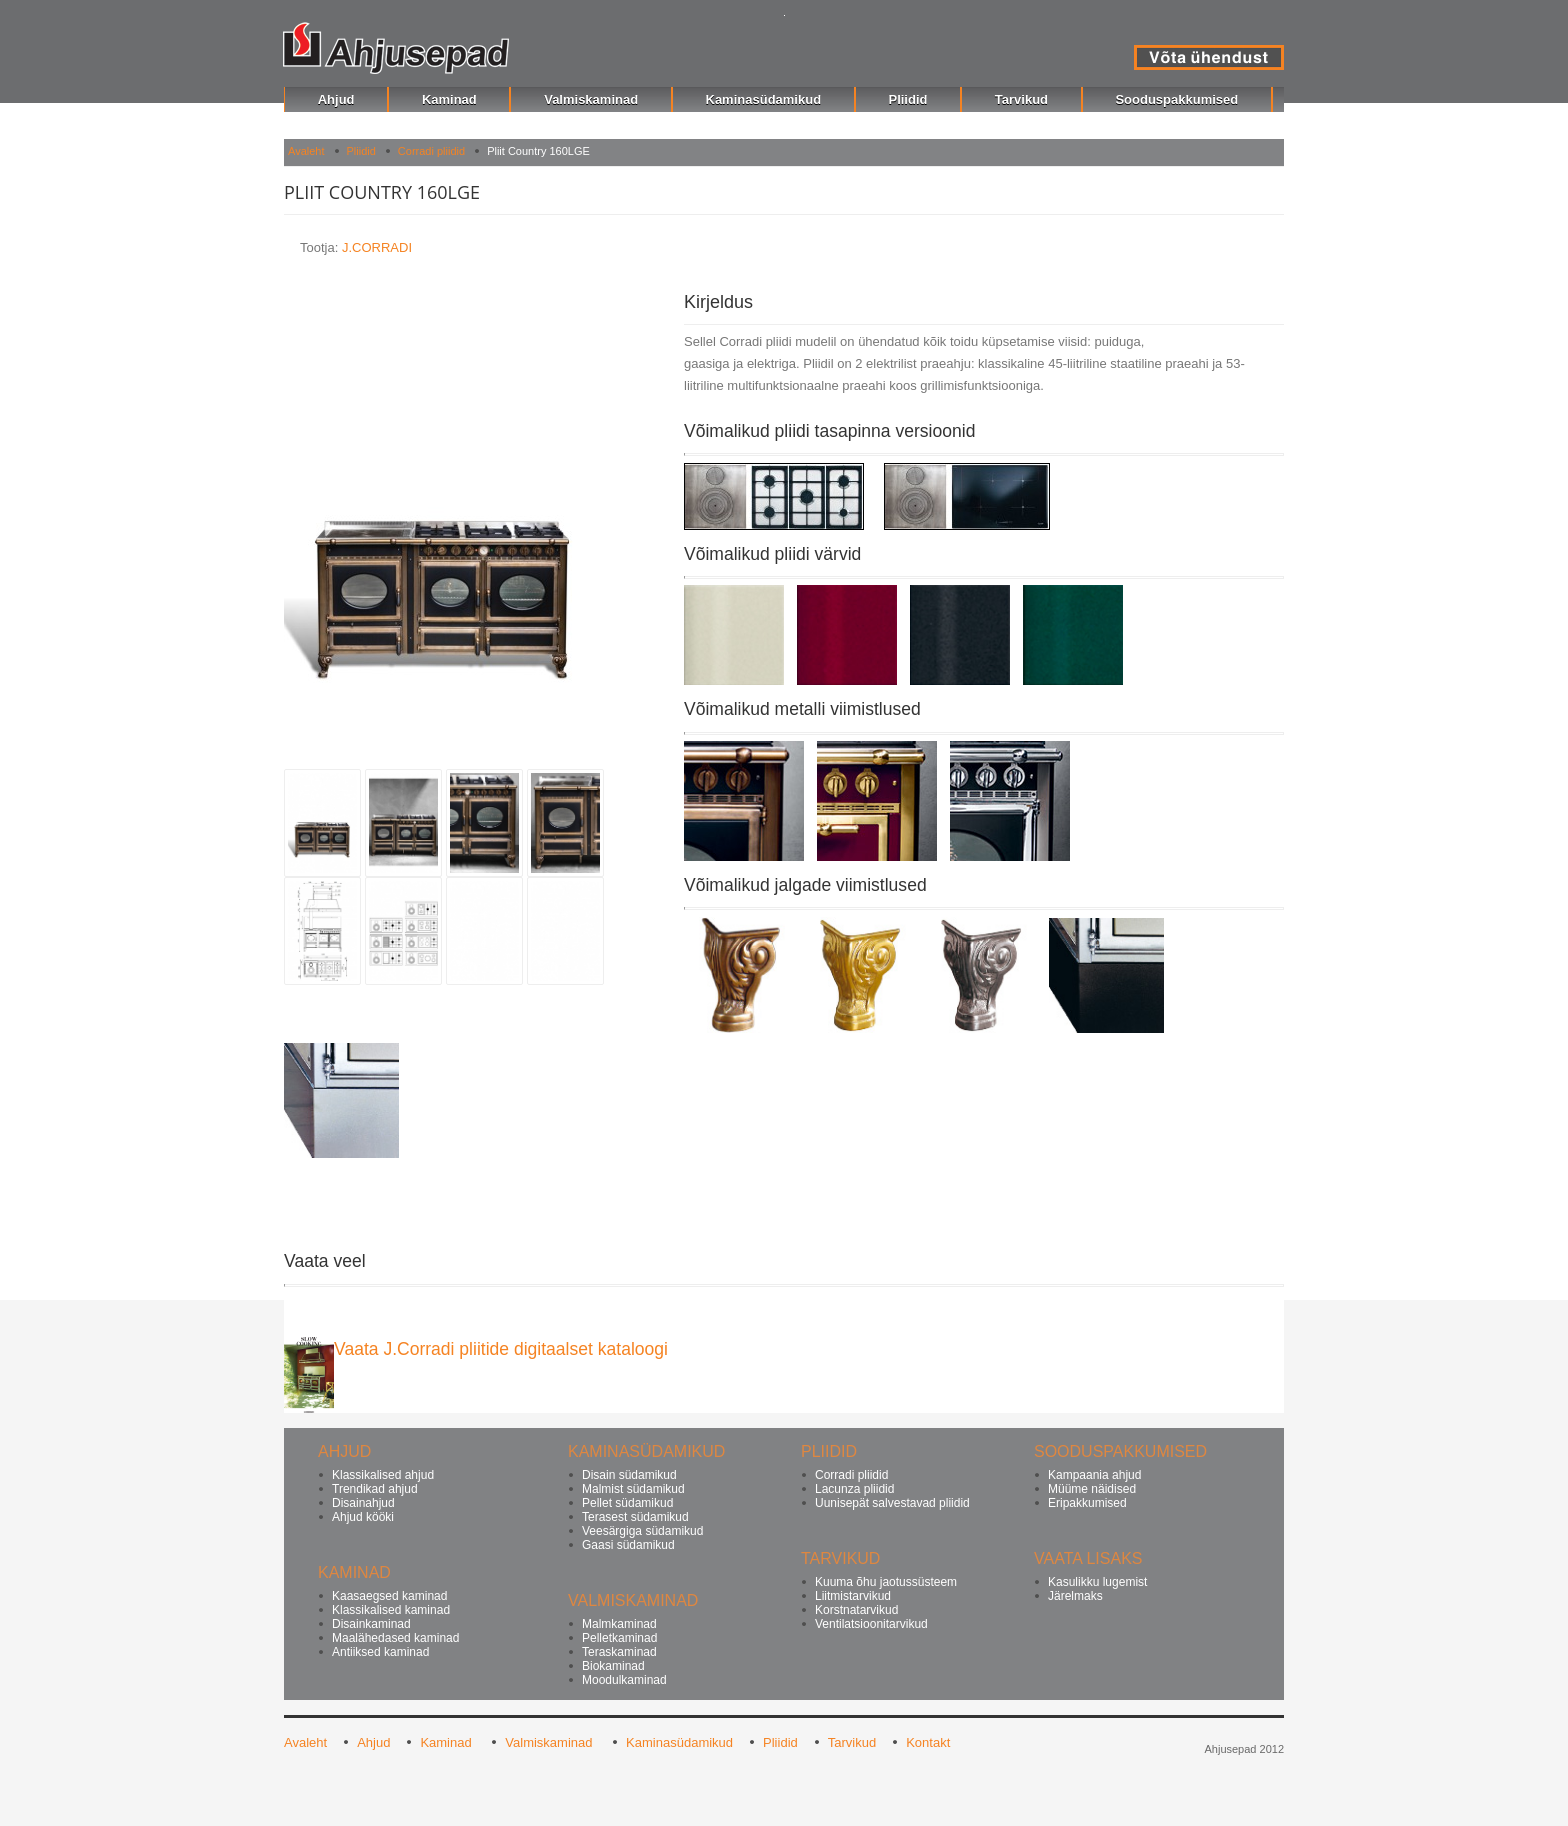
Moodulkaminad (624, 1680)
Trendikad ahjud (375, 1489)
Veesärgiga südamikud (642, 1531)
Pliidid (361, 151)
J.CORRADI (377, 247)
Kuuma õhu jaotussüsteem (886, 1582)
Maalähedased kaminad (395, 1638)
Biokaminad (613, 1666)
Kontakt (928, 1742)
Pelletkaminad (619, 1638)
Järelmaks (1075, 1596)
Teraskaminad (619, 1652)
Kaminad (447, 1742)
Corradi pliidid (431, 151)
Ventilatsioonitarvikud (871, 1624)
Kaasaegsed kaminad (389, 1596)
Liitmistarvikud (853, 1596)
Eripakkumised (1087, 1503)
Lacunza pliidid (854, 1489)
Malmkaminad (619, 1624)
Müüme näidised (1092, 1489)
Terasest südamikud (635, 1517)
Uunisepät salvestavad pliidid (892, 1503)
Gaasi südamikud (628, 1545)
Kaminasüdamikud (679, 1742)
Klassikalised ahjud (383, 1475)
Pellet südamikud (627, 1503)
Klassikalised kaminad (391, 1610)
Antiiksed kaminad (380, 1652)
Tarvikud (852, 1742)
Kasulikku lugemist (1097, 1582)
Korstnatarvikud (856, 1610)
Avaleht (306, 151)
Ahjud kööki (363, 1517)
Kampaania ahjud (1094, 1475)
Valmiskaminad (550, 1742)
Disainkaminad (371, 1624)
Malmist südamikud (633, 1489)
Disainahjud (363, 1503)
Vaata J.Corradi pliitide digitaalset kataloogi (501, 1349)
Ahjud (373, 1742)
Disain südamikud (629, 1475)
